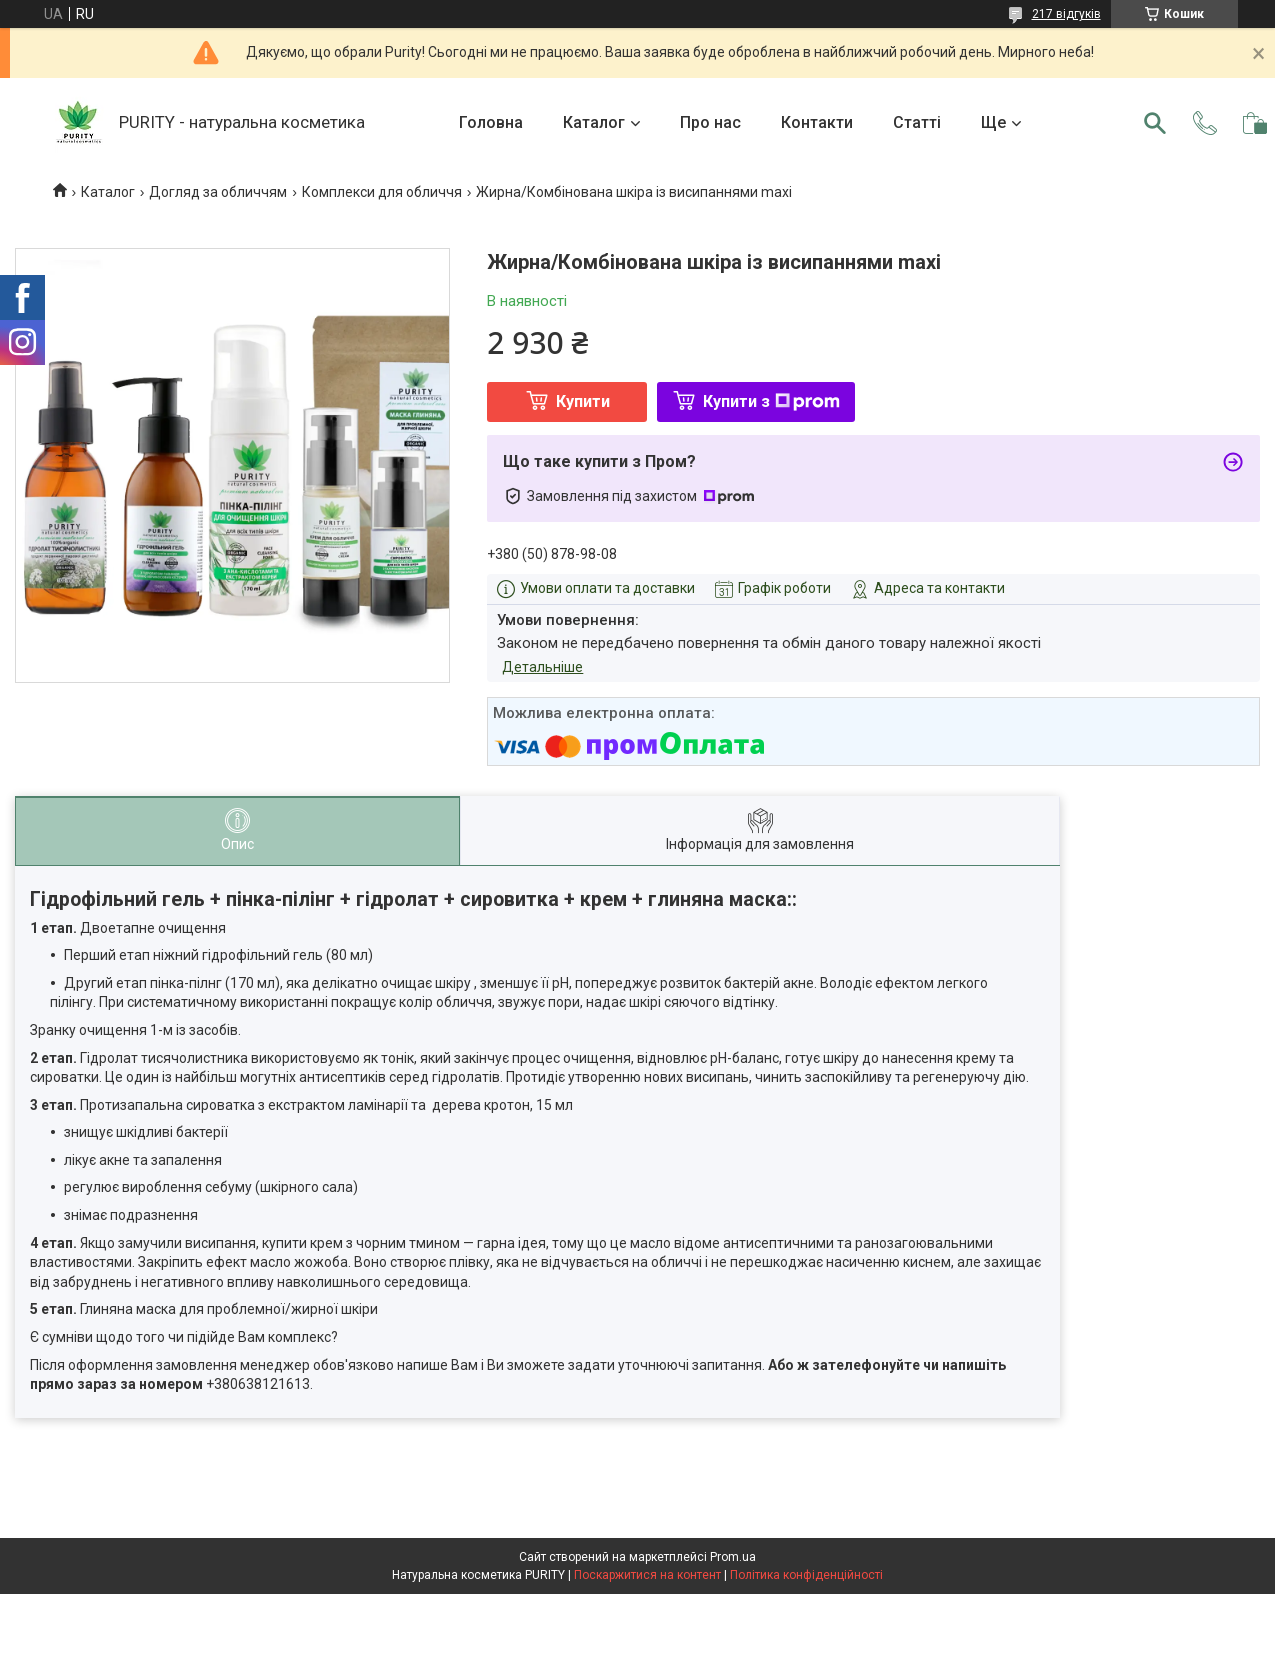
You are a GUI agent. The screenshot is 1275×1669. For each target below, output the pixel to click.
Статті (917, 122)
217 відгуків (1066, 14)
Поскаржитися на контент (647, 1575)
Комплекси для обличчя (382, 192)
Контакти (817, 122)
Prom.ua (733, 1557)
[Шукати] (1155, 123)
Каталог (594, 122)
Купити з (771, 401)
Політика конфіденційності (806, 1575)
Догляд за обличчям (218, 192)
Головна (491, 122)
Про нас (710, 122)
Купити (583, 401)
